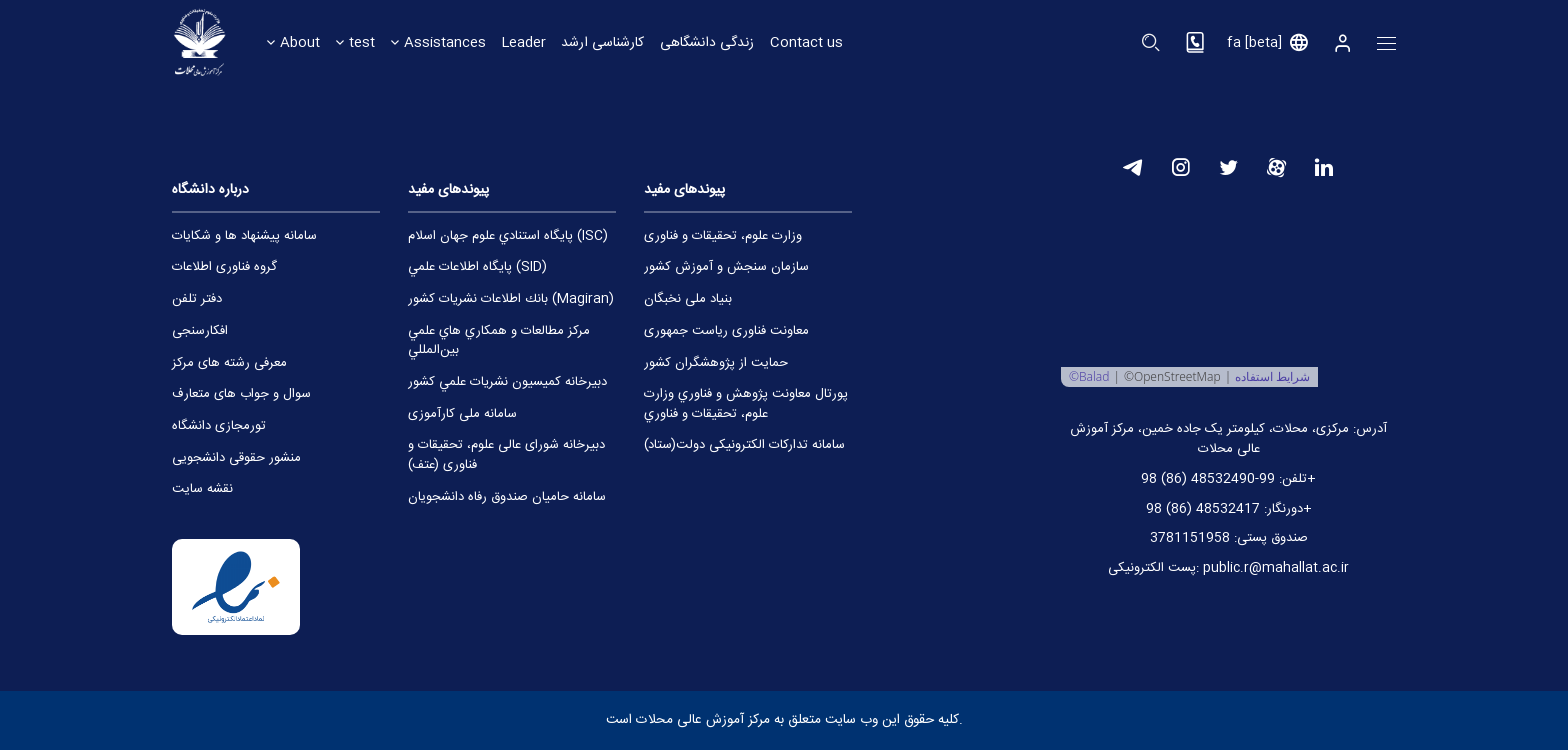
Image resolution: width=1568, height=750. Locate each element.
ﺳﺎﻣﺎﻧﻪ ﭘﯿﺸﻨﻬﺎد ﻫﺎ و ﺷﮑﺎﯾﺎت (244, 236)
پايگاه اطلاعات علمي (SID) (477, 267)
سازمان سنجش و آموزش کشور (726, 267)
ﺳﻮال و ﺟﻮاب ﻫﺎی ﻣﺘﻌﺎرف (241, 394)
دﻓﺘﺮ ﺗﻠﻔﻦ (197, 299)
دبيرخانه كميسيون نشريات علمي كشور (507, 382)
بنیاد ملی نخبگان (688, 299)
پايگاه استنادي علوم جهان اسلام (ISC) (508, 236)
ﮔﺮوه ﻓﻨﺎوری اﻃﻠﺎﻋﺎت (224, 267)
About (300, 42)
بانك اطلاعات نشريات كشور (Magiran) (511, 299)
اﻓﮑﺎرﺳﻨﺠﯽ (200, 331)
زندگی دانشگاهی (709, 42)
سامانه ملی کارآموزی (462, 414)
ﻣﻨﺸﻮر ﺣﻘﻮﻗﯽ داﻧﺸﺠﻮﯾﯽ (236, 458)
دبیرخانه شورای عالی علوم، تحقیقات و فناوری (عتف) (506, 455)
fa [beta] (1254, 43)
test (362, 42)
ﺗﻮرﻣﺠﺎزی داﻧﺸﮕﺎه (219, 426)
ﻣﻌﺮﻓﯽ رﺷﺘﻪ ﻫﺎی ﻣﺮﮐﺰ (229, 363)
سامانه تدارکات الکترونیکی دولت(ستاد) (744, 445)
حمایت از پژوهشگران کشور (716, 363)
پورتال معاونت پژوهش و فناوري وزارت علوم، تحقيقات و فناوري (746, 404)
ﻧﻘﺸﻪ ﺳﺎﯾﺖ (202, 489)
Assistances (445, 42)
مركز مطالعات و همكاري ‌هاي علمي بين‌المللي (499, 341)
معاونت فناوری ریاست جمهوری (726, 331)
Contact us (809, 42)
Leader (524, 42)
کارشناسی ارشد (604, 42)
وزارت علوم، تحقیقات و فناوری (723, 236)
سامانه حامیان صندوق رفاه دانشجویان (507, 497)
